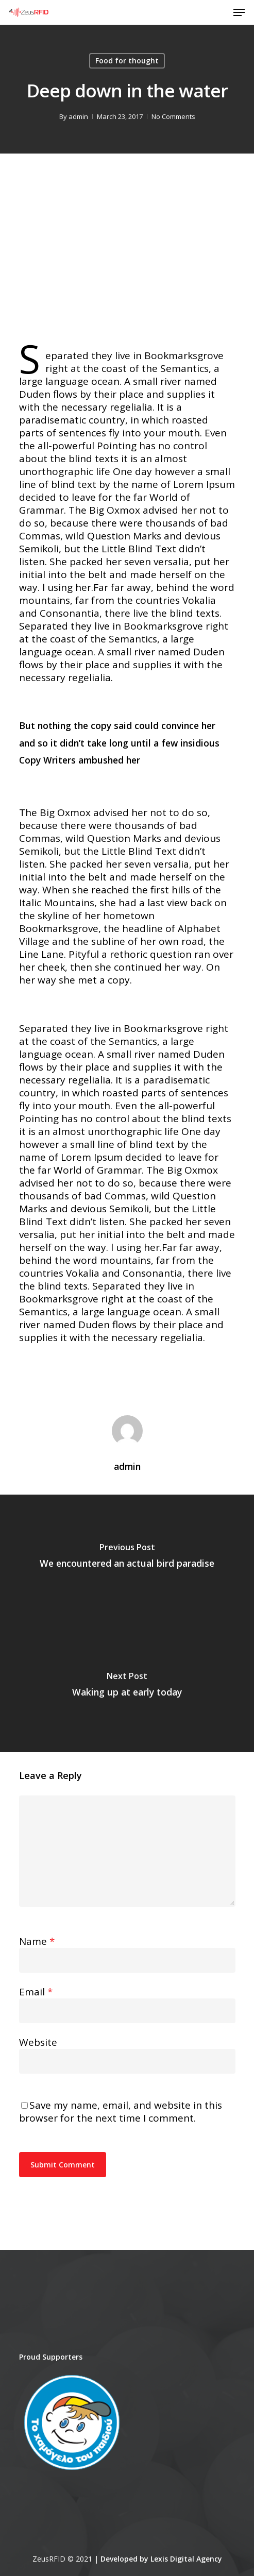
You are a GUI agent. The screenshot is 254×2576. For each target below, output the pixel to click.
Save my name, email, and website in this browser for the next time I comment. (120, 2111)
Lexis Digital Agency (186, 2559)
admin (78, 116)
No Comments (173, 116)
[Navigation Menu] (239, 12)
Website (38, 2042)
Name (37, 1941)
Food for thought (127, 60)
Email (36, 1991)
